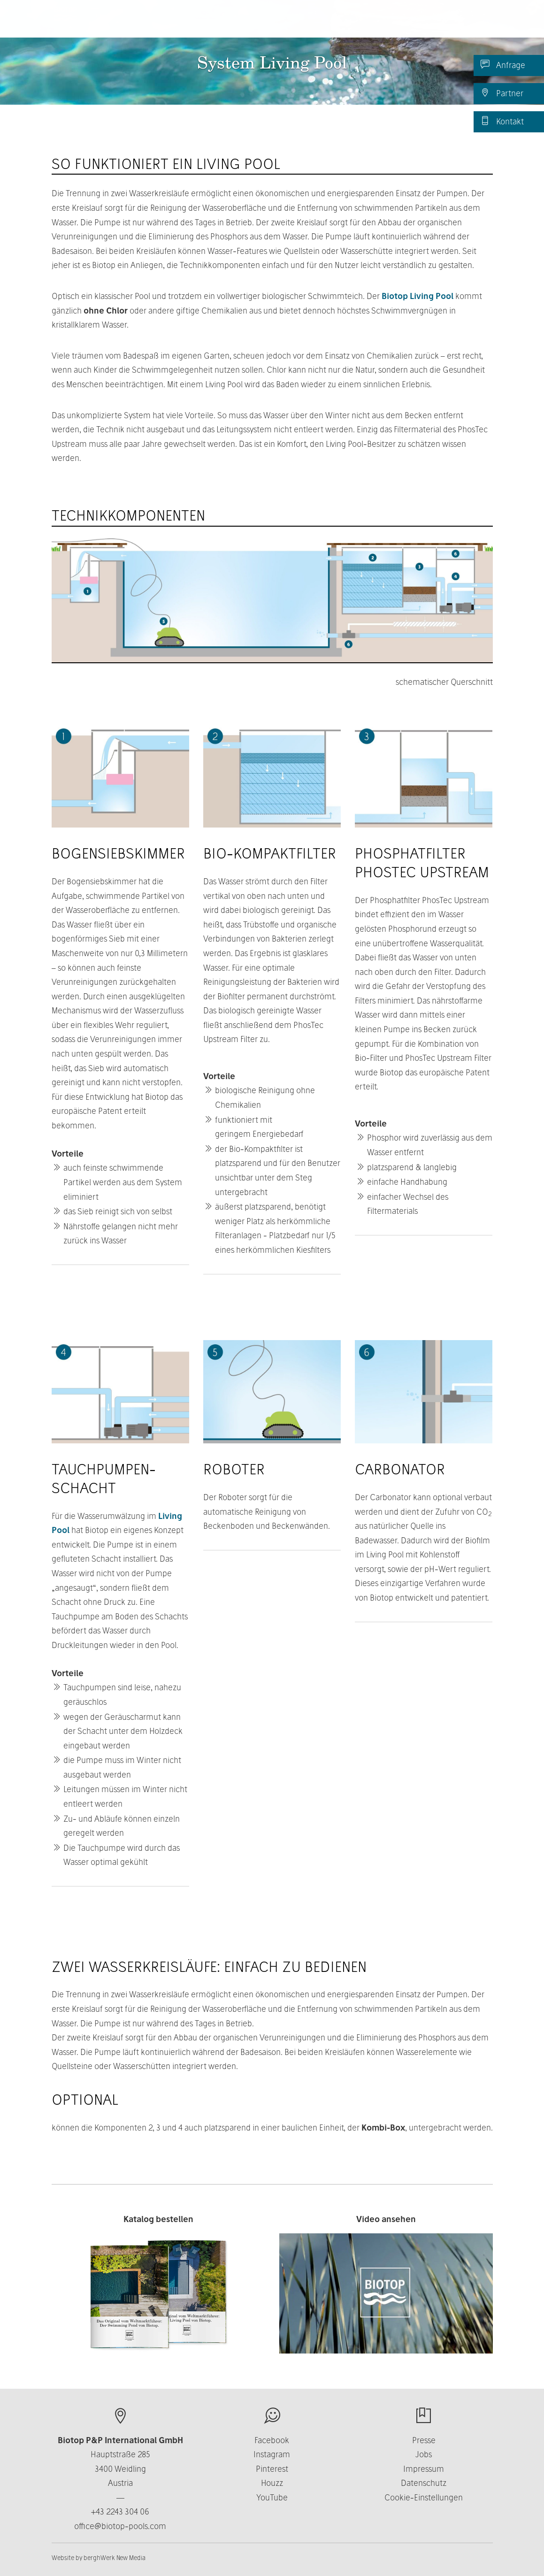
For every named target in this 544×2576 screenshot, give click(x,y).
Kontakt (502, 121)
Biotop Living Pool (417, 296)
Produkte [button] (219, 23)
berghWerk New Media (115, 2557)
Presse (424, 2440)
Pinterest (272, 2469)
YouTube (272, 2497)
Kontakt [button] (387, 23)
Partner (502, 93)
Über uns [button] (277, 23)
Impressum (423, 2469)
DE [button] (470, 23)
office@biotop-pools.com (120, 2526)
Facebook (271, 2440)
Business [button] (333, 23)
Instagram (271, 2454)
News (430, 23)
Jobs (423, 2454)
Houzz (272, 2483)
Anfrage (503, 65)
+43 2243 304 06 (120, 2511)
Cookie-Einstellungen (423, 2497)
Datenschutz (423, 2483)
